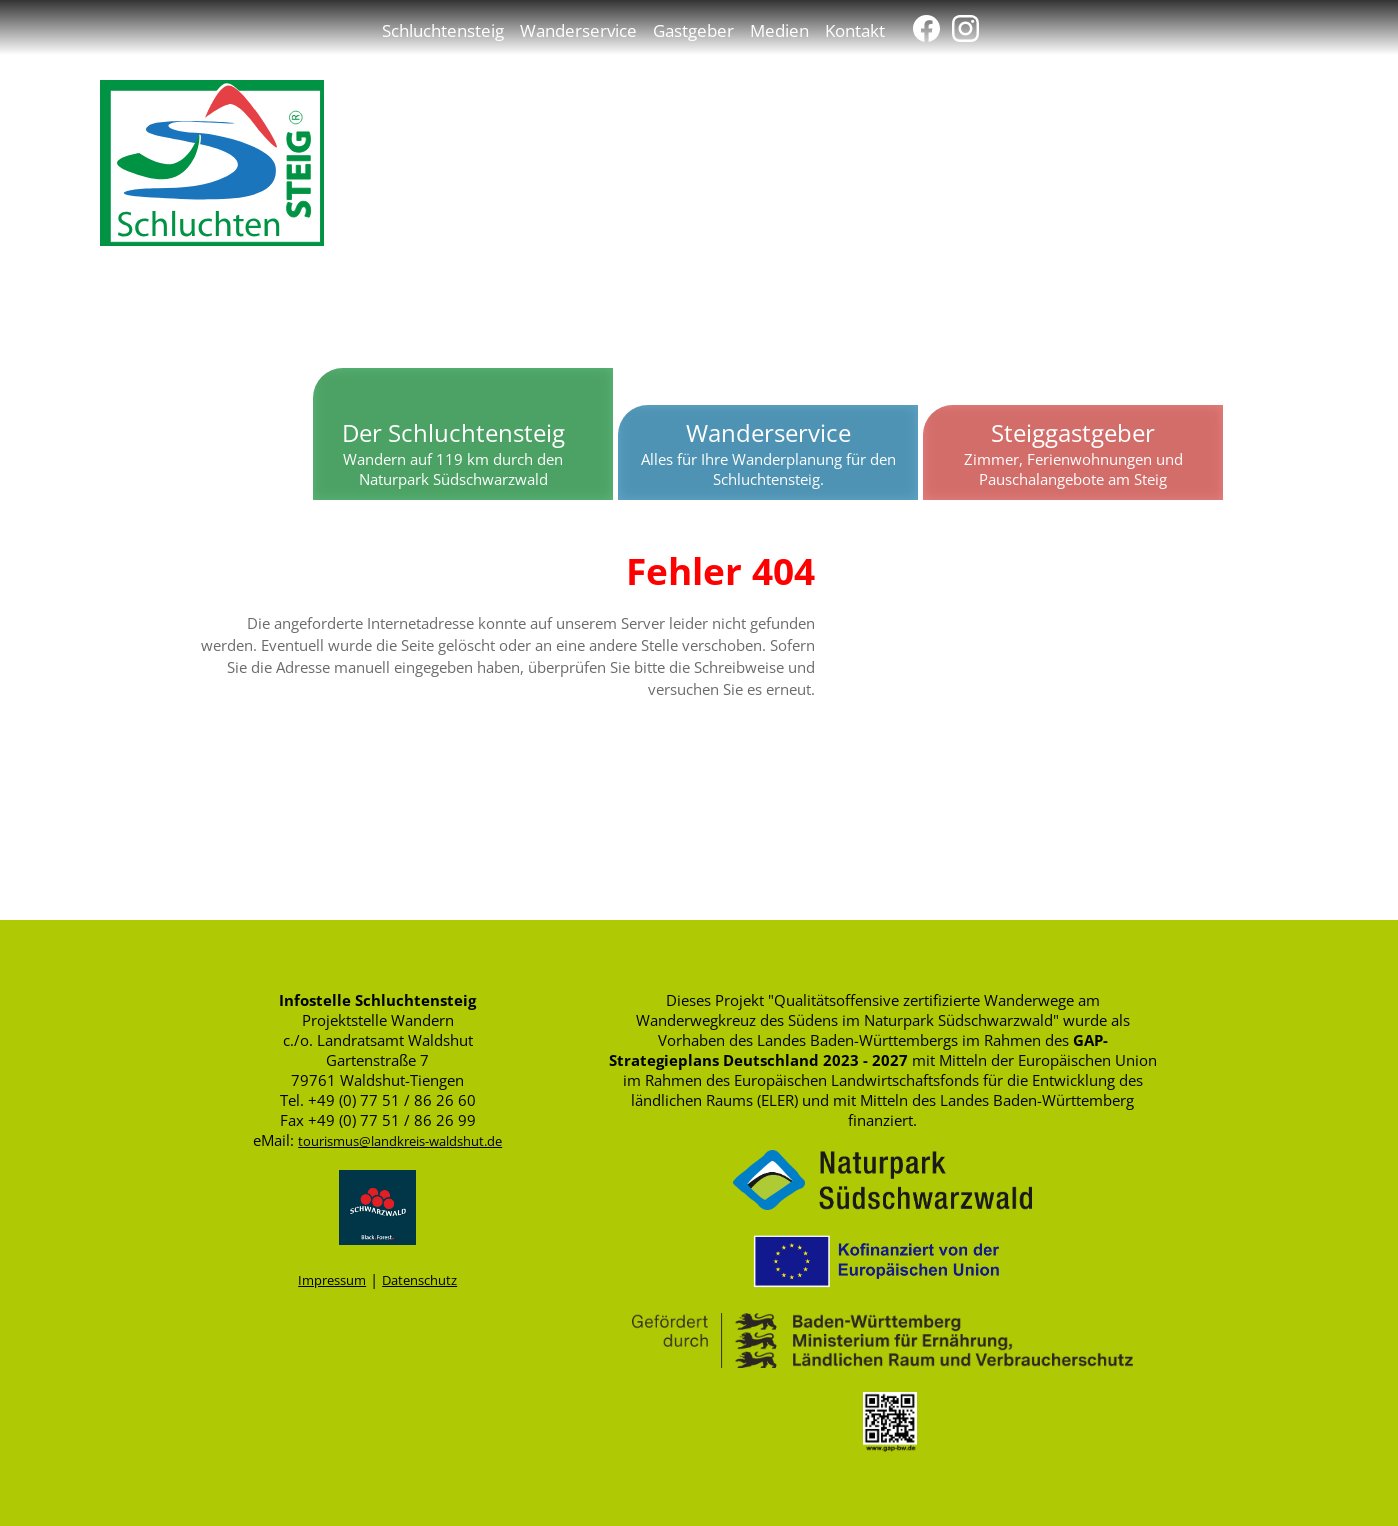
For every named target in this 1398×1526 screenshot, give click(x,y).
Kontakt (855, 30)
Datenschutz (419, 1280)
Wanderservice (578, 30)
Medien (779, 30)
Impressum (332, 1280)
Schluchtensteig (443, 30)
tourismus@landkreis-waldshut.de (400, 1141)
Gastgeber (693, 30)
